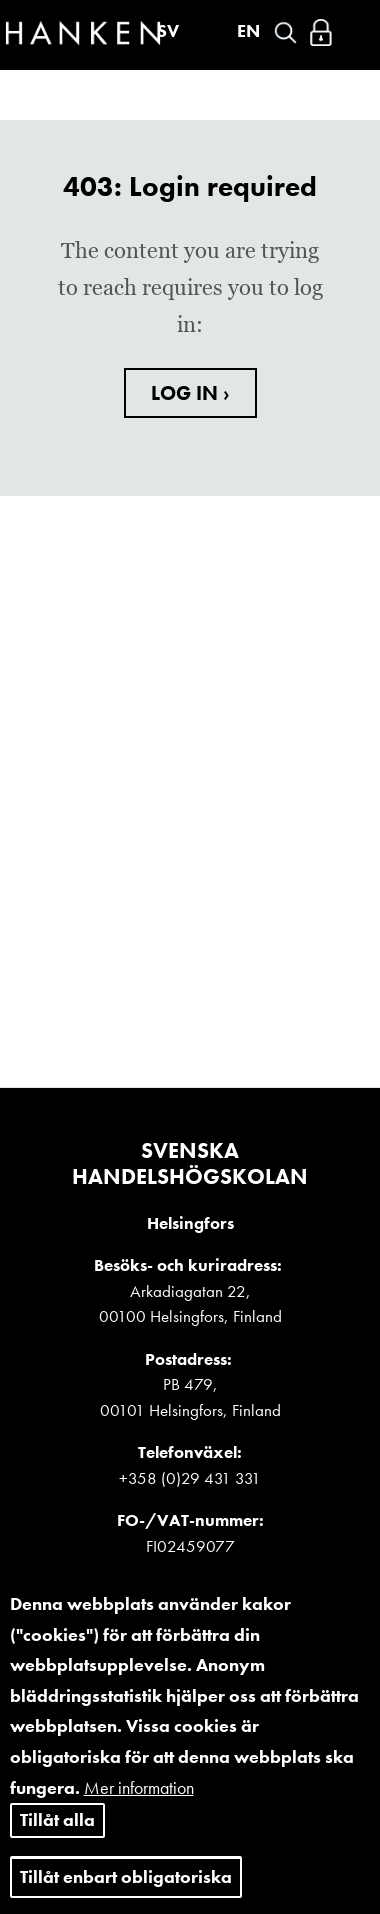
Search (285, 32)
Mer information (139, 1802)
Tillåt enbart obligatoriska (126, 1891)
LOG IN (187, 393)
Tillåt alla (57, 1834)
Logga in (321, 32)
